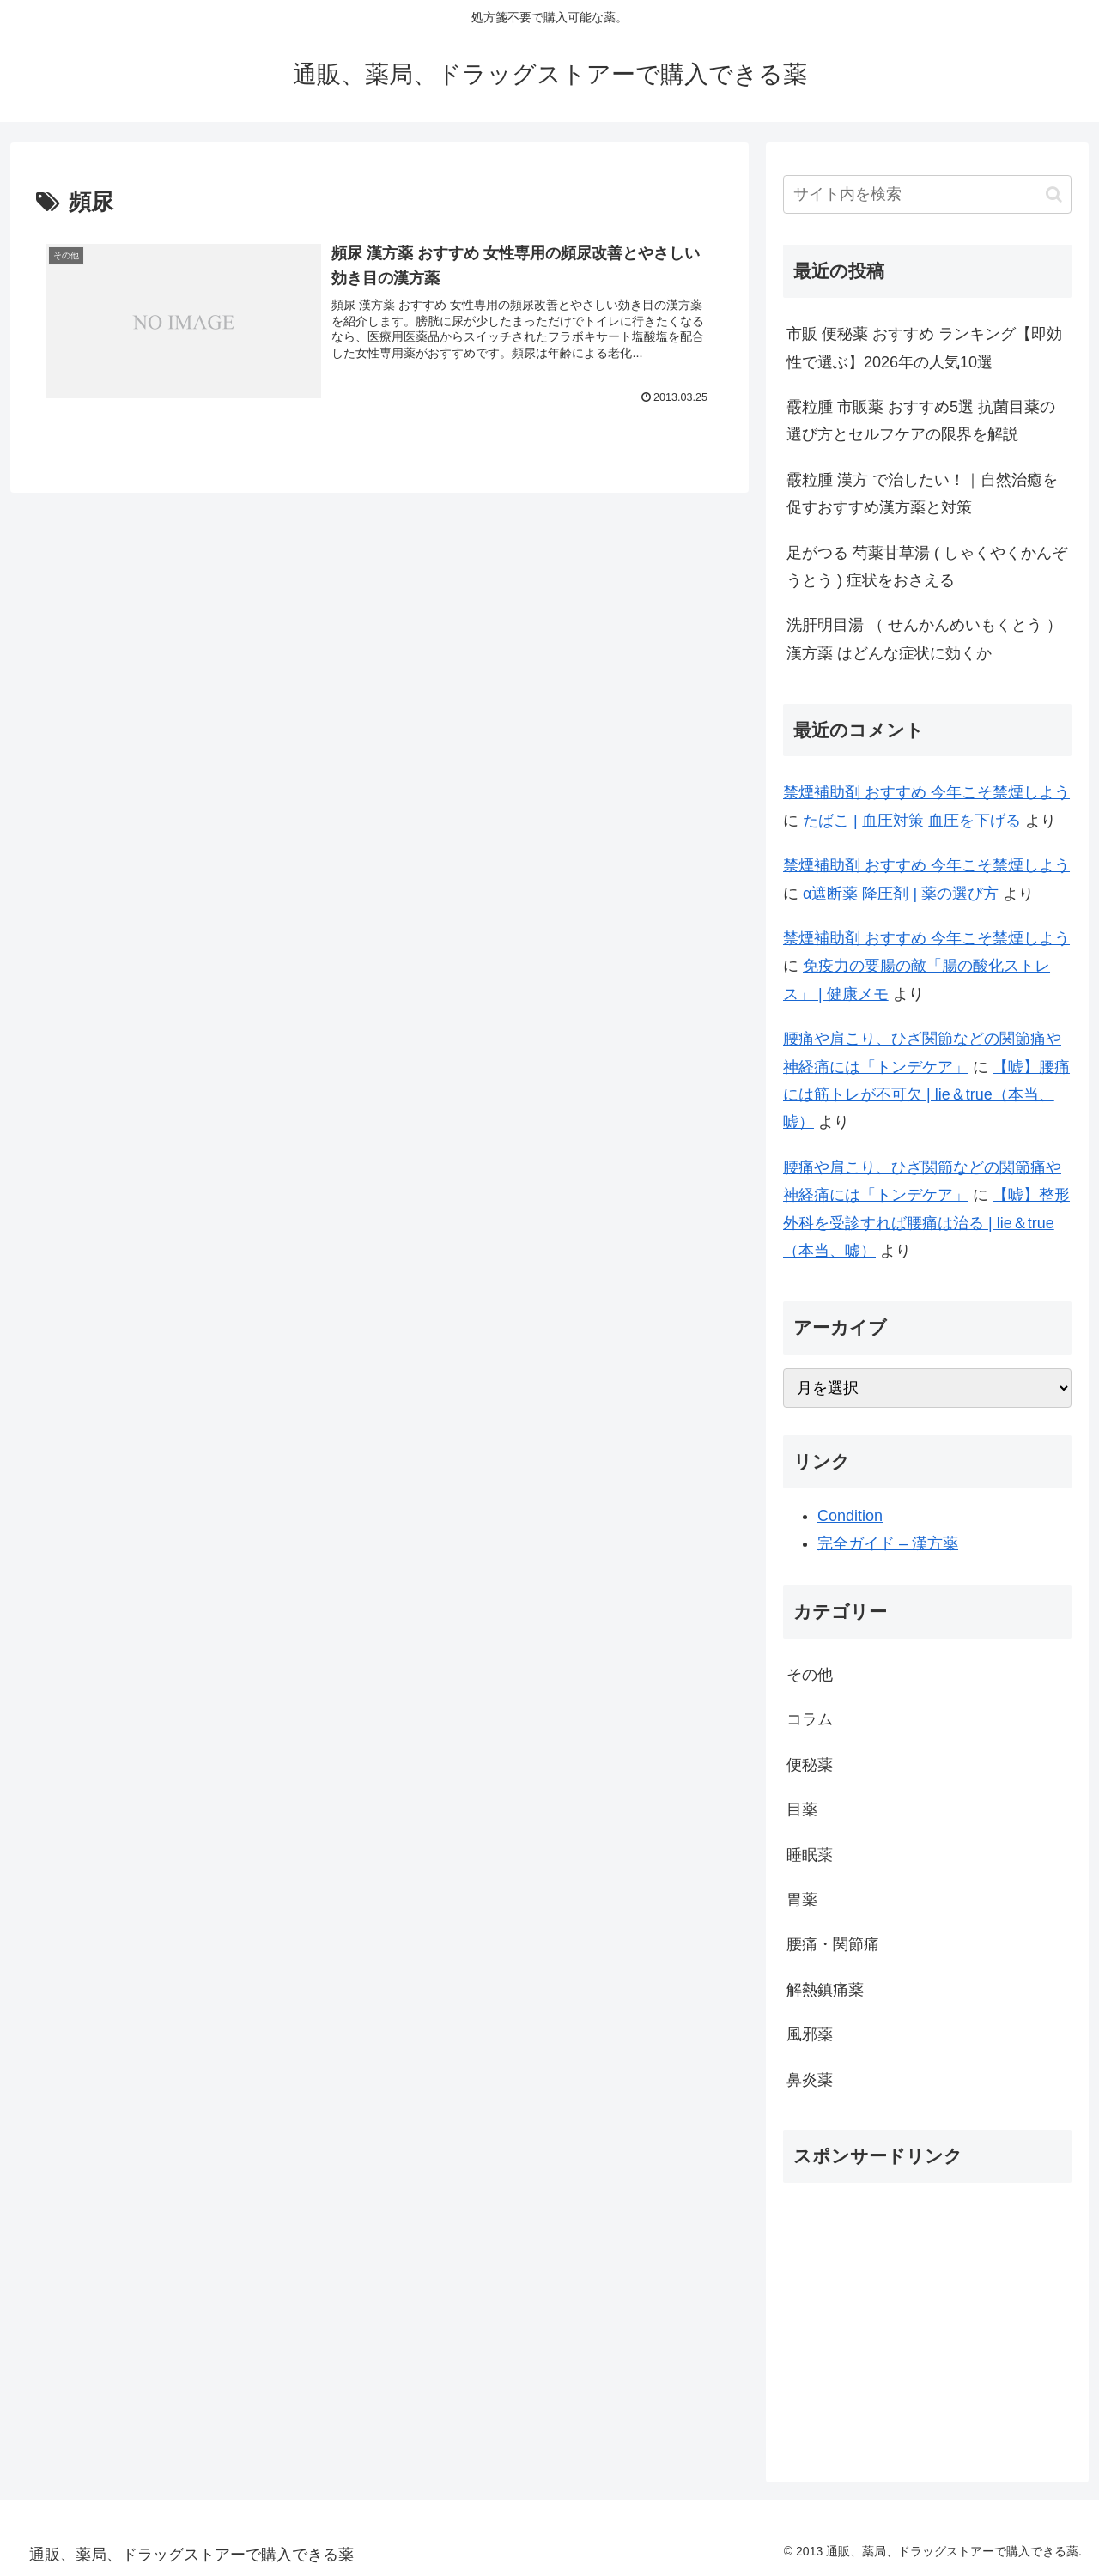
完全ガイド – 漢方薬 (887, 1543)
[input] (927, 194)
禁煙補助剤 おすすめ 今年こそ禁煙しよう (926, 792)
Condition (850, 1515)
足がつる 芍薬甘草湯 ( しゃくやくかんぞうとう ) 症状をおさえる (926, 566)
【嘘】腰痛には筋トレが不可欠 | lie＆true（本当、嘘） (926, 1094)
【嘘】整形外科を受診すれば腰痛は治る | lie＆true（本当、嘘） (926, 1222)
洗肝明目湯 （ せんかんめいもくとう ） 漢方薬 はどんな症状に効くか (924, 638)
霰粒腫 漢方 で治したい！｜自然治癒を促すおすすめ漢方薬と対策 (922, 493)
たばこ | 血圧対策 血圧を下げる (912, 820)
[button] (1054, 194)
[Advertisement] (927, 2317)
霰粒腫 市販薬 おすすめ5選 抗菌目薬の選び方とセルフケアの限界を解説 (920, 420)
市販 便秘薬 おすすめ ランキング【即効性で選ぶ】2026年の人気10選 (924, 347)
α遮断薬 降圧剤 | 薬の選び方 (901, 893)
